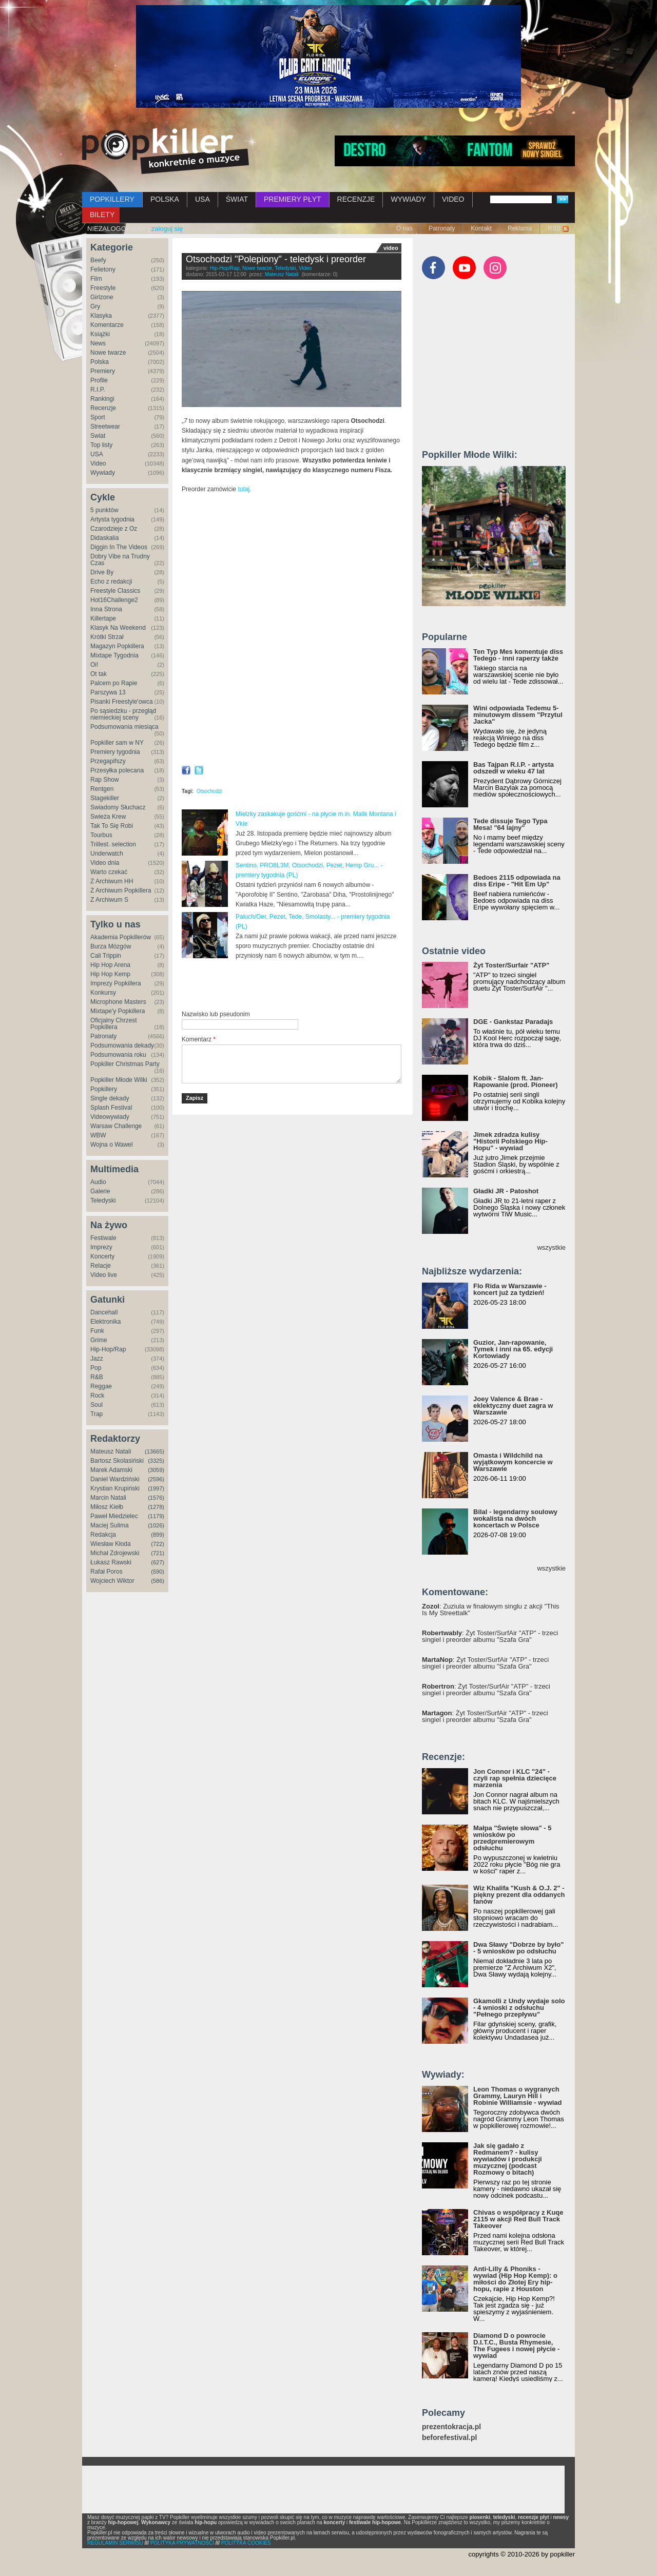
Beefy (98, 260)
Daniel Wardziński (115, 1479)
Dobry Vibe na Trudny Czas (120, 560)
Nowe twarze (108, 352)
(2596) (156, 1479)
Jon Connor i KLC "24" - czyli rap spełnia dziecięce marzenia (514, 1778)
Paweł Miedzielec (114, 1516)
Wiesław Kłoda (110, 1543)
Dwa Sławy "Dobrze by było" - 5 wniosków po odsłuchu (518, 1948)
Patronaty (442, 228)
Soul (96, 1404)
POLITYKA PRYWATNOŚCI (182, 2543)
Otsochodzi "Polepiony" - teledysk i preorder (276, 259)
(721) (157, 1553)
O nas (404, 228)
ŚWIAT (237, 199)
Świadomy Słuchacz (117, 807)
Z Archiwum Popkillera (120, 890)
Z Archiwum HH (111, 881)
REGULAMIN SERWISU (115, 2543)
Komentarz (199, 1039)
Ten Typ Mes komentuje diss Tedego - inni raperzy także (518, 655)
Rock (97, 1395)
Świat (97, 435)
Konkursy (103, 992)
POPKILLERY (112, 199)
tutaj (243, 489)
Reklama (520, 228)
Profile (99, 380)
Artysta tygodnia (112, 519)
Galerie (100, 1191)
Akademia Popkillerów (120, 937)
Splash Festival (111, 1107)
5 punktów (104, 510)
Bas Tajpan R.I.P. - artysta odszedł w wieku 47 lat (513, 768)
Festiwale (103, 1238)
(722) (157, 1544)
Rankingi (102, 398)
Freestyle (102, 288)
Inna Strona (106, 609)
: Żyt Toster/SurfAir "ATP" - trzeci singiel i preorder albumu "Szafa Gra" (490, 1636)
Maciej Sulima (109, 1525)
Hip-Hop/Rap (108, 1349)
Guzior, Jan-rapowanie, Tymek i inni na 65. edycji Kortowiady (513, 1349)
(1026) (156, 1525)
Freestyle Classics (115, 590)
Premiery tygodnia (115, 752)
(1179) (156, 1516)
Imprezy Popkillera (115, 983)
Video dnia (105, 862)
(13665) (154, 1451)
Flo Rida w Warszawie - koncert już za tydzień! (510, 1289)
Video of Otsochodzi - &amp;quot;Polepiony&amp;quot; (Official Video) (291, 565)
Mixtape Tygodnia (114, 655)
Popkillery (103, 1089)
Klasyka (101, 315)
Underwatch (106, 853)
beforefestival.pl (449, 2437)
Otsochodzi (209, 791)
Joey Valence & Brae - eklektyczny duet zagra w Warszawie (513, 1405)
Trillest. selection (113, 844)
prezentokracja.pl (451, 2427)
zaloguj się (167, 229)
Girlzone (101, 297)
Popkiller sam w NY (117, 742)
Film (96, 278)
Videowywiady (109, 1116)
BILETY (102, 214)
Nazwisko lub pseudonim (216, 1014)
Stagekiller (104, 798)
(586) (157, 1581)
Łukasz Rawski (110, 1562)
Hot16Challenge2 (114, 600)
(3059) (156, 1470)
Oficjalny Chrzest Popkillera (113, 1024)
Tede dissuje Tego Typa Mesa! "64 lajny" (510, 824)
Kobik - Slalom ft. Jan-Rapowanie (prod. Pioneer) (515, 1081)
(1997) (156, 1488)
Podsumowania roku (118, 1054)
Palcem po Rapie (113, 683)
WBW (98, 1135)
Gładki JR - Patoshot (505, 1191)
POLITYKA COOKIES (246, 2543)
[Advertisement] (302, 985)
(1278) (156, 1507)
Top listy (101, 445)
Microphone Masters (118, 1001)
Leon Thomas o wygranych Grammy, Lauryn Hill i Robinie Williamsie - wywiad (517, 2095)
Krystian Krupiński (115, 1488)
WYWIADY (408, 199)
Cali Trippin (105, 955)
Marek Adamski (111, 1470)
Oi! (94, 664)
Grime (98, 1340)
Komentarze (107, 324)
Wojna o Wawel (111, 1144)
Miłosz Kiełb (106, 1506)
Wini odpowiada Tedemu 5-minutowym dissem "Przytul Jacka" (518, 714)
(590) (157, 1571)
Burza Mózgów (110, 946)
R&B (96, 1377)
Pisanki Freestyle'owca (121, 701)
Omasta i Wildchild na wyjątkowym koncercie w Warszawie (513, 1462)
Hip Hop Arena (110, 965)
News (98, 343)
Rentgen (101, 788)
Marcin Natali (108, 1497)
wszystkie (551, 1247)
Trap (96, 1414)
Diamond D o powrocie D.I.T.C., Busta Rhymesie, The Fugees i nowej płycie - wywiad (516, 2345)
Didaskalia (104, 537)
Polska (99, 361)
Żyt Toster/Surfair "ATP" (511, 965)
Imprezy (101, 1247)
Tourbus (101, 835)
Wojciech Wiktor (112, 1580)
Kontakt (481, 228)
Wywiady (102, 472)
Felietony (102, 269)
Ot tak (98, 673)
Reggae (101, 1386)
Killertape (103, 618)
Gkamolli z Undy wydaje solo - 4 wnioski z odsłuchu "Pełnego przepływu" (519, 2007)
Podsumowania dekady (122, 1045)
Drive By (101, 572)
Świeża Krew (108, 816)
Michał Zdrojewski (114, 1553)
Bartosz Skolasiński (117, 1460)
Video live (103, 1275)
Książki (100, 334)
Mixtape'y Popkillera (117, 1011)
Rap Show (104, 779)
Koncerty (102, 1256)
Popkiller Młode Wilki (118, 1079)
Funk (97, 1330)
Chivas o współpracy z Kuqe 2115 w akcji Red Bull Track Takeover (518, 2219)
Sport (97, 417)
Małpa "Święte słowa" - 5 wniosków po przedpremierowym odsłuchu (512, 1838)
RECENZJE (356, 199)
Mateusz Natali (110, 1451)
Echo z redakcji (111, 581)
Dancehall (104, 1312)
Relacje (100, 1265)
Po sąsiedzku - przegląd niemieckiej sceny (123, 714)
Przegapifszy (108, 761)
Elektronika (105, 1321)
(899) (157, 1535)
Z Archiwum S (109, 899)
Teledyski (102, 1200)
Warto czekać (108, 872)
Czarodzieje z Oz (113, 528)
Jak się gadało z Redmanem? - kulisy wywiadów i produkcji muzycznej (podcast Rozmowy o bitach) (507, 2159)
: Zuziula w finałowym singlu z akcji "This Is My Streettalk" (490, 1609)
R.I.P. (97, 389)
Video (98, 463)
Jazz (96, 1358)
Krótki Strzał (107, 637)
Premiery (102, 371)
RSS (554, 228)
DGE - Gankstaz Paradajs (513, 1021)
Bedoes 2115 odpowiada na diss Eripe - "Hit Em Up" (517, 881)
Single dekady (109, 1098)
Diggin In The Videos (118, 547)
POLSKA (164, 199)
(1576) (156, 1498)
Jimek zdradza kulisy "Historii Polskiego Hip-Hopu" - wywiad (510, 1141)
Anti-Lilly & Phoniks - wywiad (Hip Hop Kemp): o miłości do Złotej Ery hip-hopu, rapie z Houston (515, 2279)
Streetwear (105, 426)
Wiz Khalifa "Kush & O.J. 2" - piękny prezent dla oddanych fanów (519, 1894)
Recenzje (103, 408)
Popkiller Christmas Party (125, 1064)
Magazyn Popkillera (117, 646)
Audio (98, 1182)
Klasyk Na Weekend (118, 627)
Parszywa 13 (108, 692)
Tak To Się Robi (111, 825)
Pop (95, 1367)
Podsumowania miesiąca (124, 726)
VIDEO (453, 199)
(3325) (156, 1461)
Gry (95, 306)
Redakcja (103, 1534)
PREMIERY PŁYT (292, 199)
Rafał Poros (106, 1571)
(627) (157, 1562)
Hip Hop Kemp (110, 974)
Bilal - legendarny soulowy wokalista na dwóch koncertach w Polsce (515, 1518)
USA (202, 199)
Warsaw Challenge (116, 1126)
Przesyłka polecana (117, 770)
